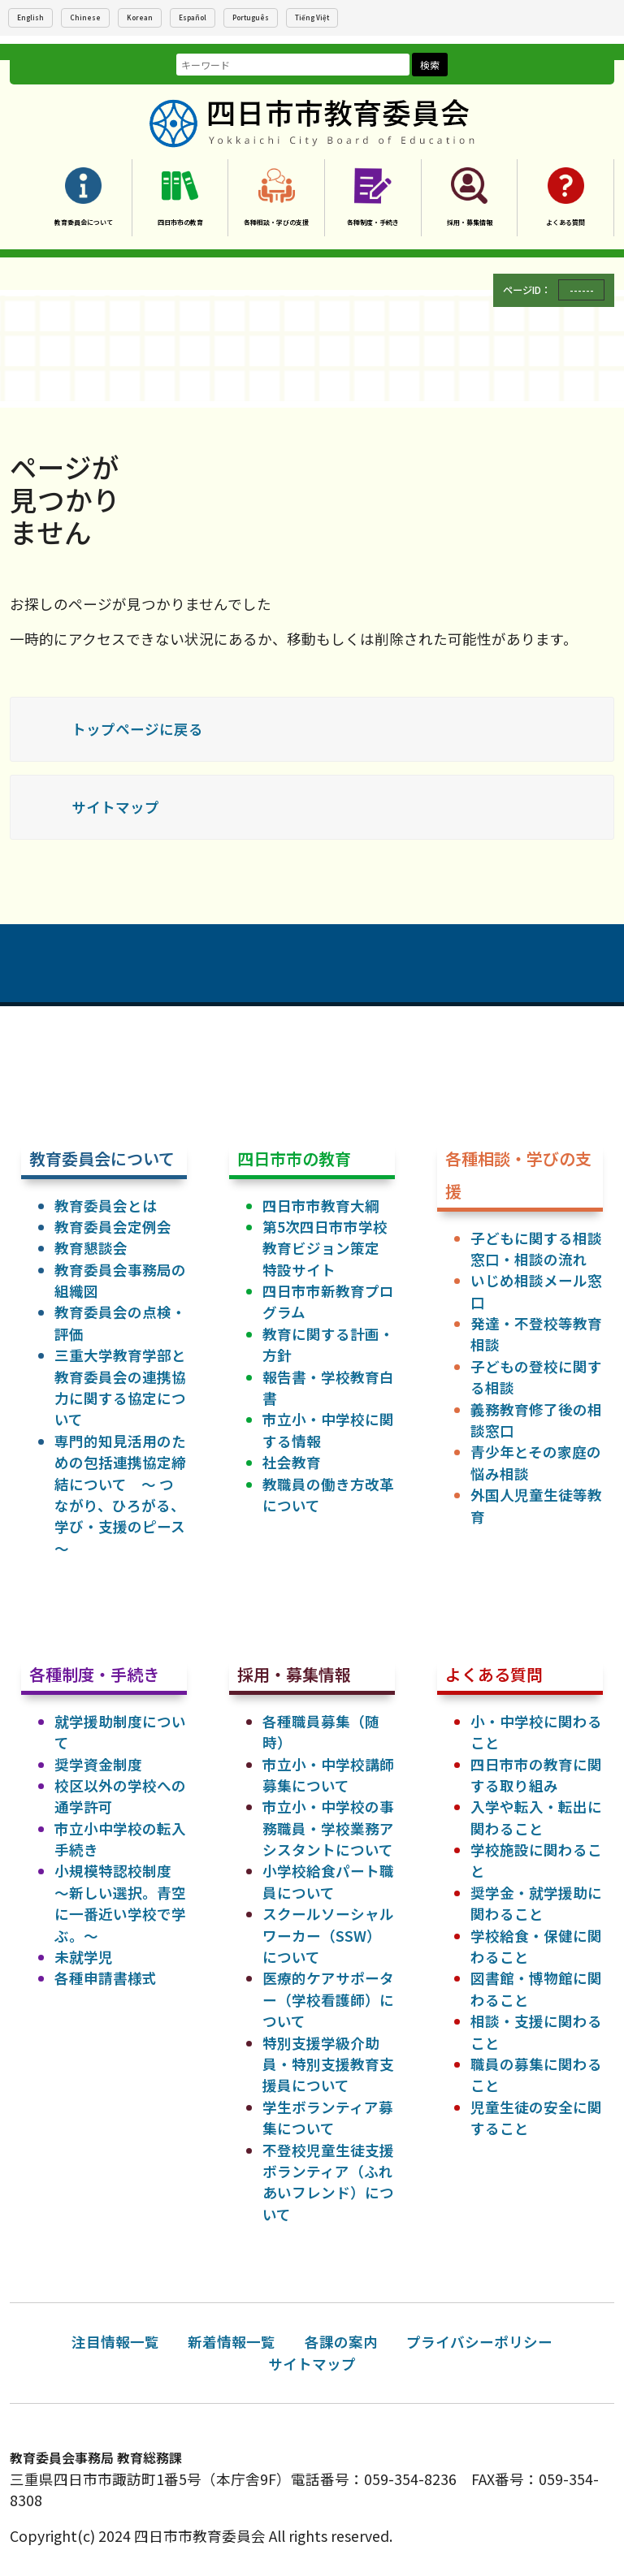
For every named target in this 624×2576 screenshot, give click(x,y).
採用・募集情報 (469, 222)
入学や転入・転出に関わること (536, 1817)
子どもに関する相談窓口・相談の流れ (536, 1248)
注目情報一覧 (115, 2342)
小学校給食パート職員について (328, 1881)
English (30, 17)
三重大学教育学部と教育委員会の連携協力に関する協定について (120, 1387)
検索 (430, 64)
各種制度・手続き (373, 222)
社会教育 (291, 1462)
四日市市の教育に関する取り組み (536, 1775)
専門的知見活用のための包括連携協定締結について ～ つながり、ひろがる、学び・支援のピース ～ (120, 1494)
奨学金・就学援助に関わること (536, 1903)
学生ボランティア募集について (327, 2117)
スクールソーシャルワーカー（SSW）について (328, 1935)
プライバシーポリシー (479, 2342)
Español (192, 17)
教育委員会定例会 (112, 1227)
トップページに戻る (137, 729)
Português (250, 17)
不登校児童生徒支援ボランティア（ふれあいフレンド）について (328, 2182)
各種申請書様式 (105, 1978)
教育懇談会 (91, 1248)
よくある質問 (565, 222)
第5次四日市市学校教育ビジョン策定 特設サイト (328, 1248)
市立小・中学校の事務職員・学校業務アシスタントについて (328, 1828)
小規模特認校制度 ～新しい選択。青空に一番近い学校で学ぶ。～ (120, 1903)
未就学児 (83, 1957)
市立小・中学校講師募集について (328, 1775)
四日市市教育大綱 (320, 1205)
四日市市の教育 (180, 222)
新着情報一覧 (231, 2342)
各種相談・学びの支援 (276, 222)
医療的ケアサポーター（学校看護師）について (328, 1999)
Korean (140, 17)
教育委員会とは (105, 1205)
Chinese (85, 17)
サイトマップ (115, 807)
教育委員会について (83, 222)
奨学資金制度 (98, 1764)
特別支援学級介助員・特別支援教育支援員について (328, 2064)
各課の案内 (341, 2342)
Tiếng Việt (312, 17)
